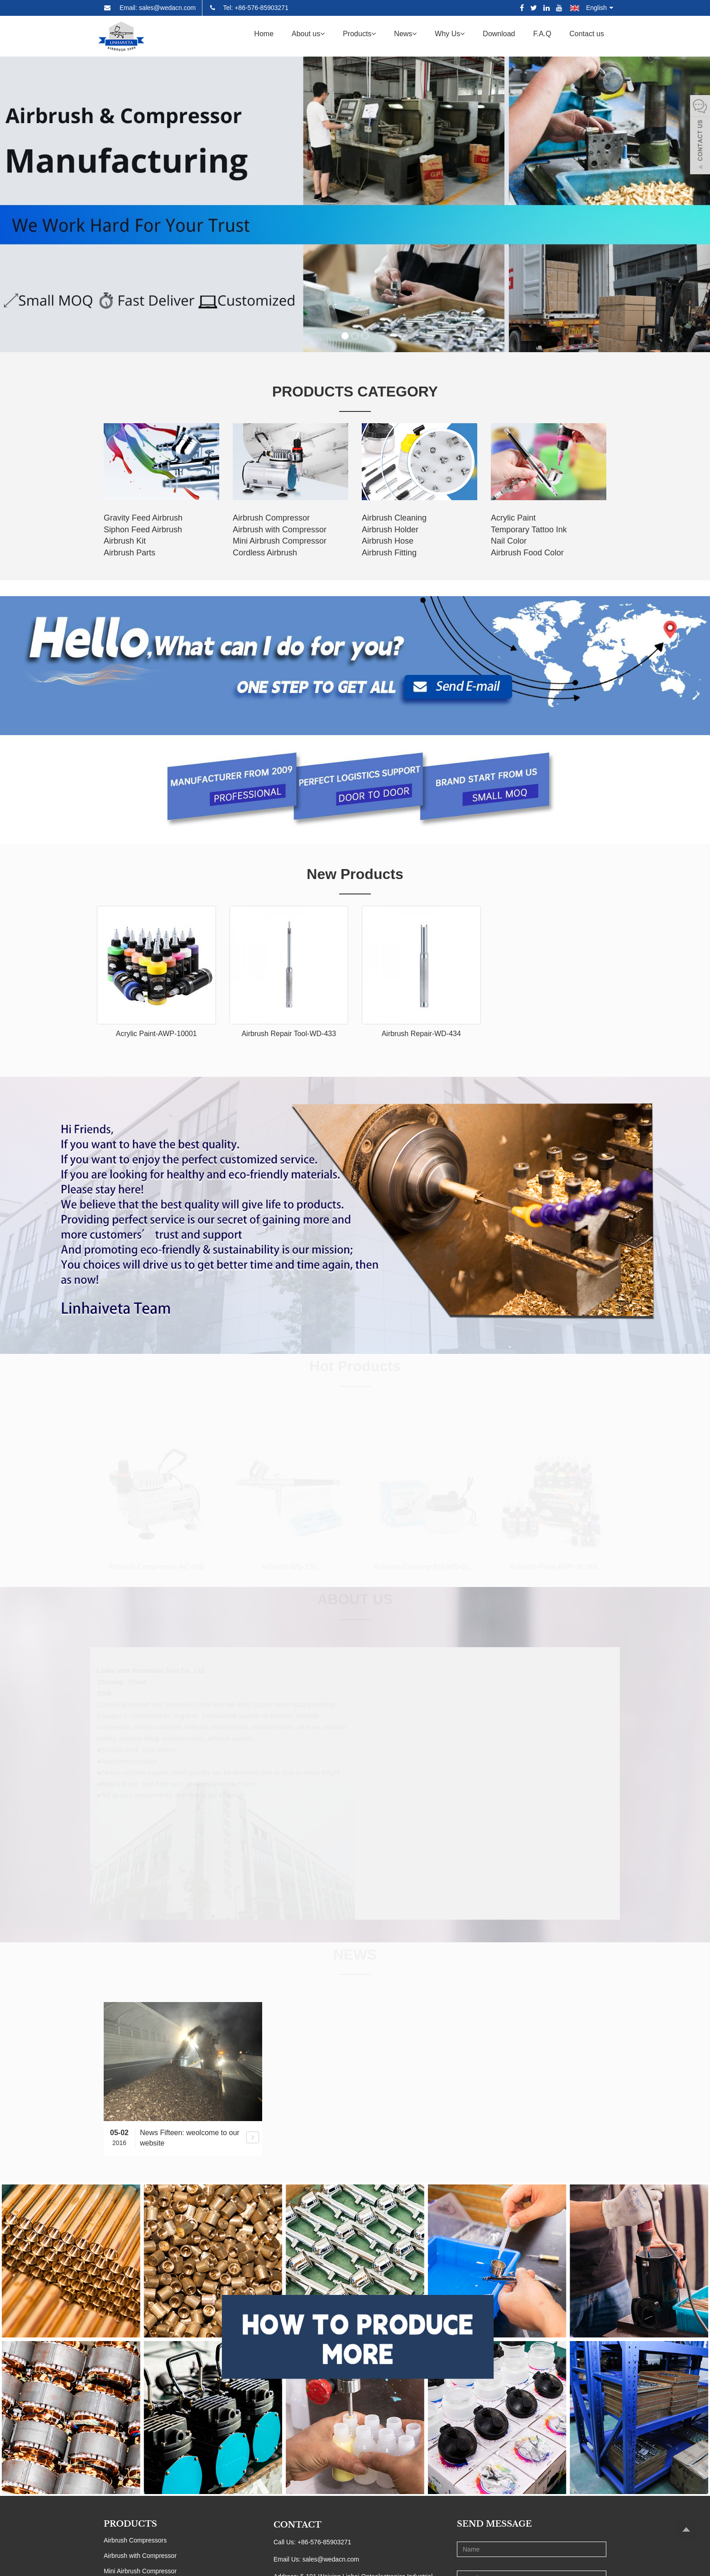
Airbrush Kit (125, 540)
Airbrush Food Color (527, 552)
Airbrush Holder (390, 529)
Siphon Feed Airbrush (143, 529)
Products (359, 34)
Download (499, 34)
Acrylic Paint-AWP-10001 (156, 1033)
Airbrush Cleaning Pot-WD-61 (421, 1567)
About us (308, 34)
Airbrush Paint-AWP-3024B (553, 1567)
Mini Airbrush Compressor (279, 540)
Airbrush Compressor (271, 517)
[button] (322, 34)
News (405, 34)
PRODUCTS (130, 2390)
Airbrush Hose (387, 540)
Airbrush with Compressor (279, 529)
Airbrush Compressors (135, 2406)
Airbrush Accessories (133, 2483)
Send (531, 2523)
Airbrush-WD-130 (289, 1567)
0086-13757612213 (333, 2485)
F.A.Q (542, 34)
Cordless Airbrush (265, 552)
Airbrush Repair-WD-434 (421, 1033)
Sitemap (419, 2562)
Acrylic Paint (513, 517)
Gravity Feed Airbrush (143, 517)
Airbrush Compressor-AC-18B (156, 1567)
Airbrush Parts (129, 552)
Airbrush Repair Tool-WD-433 (288, 1033)
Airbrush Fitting (389, 552)
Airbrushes (119, 2467)
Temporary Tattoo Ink (529, 529)
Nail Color (509, 540)
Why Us (450, 34)
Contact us (587, 34)
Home (263, 34)
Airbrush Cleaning (394, 517)
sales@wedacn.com (331, 2425)
